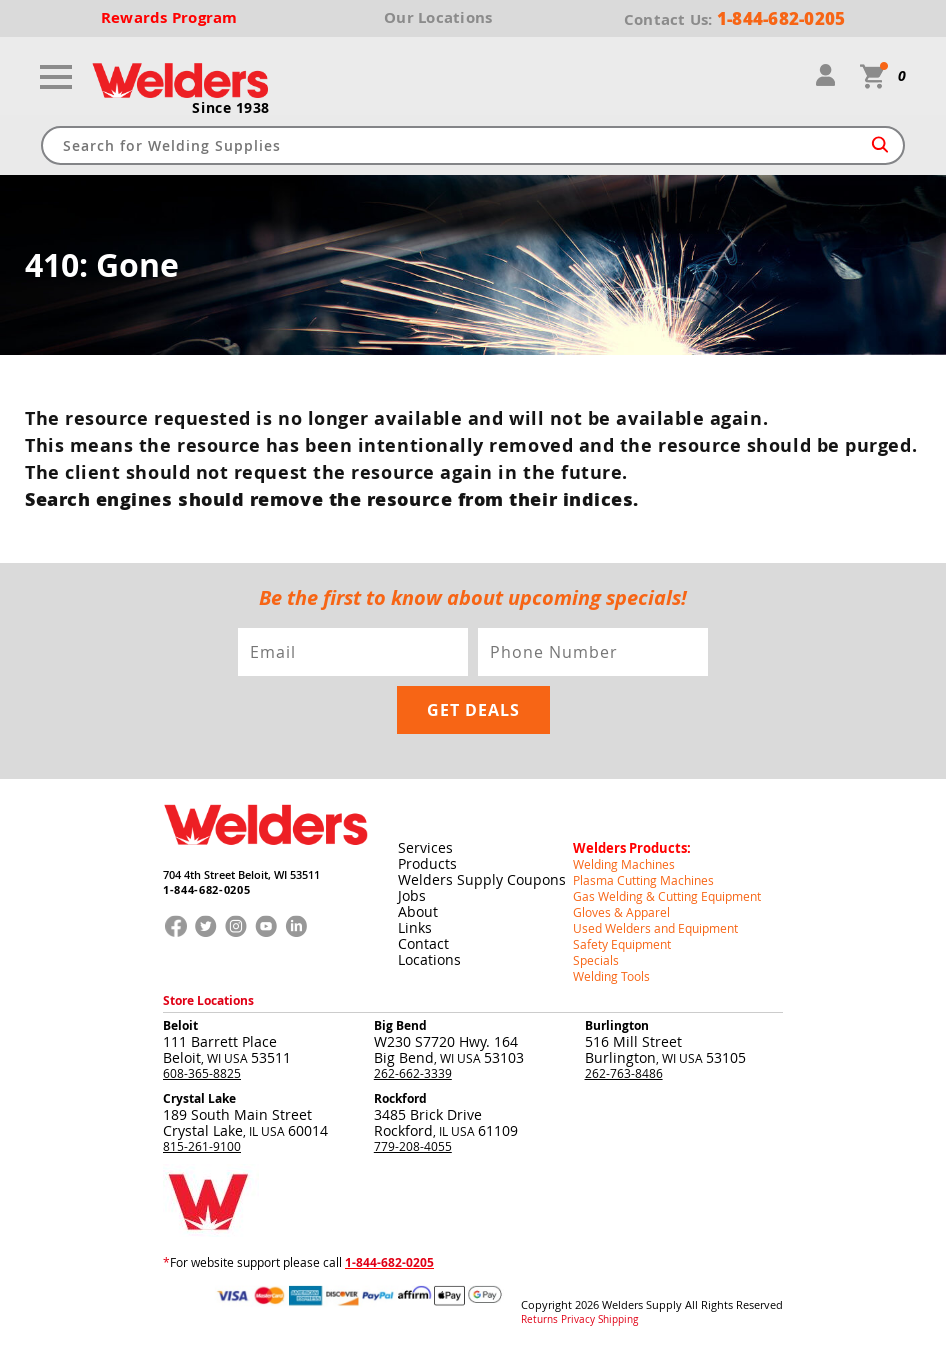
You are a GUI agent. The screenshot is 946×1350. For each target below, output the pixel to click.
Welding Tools (611, 976)
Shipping (618, 1320)
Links (415, 927)
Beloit (180, 1025)
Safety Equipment (622, 944)
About (418, 911)
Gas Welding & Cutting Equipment (667, 896)
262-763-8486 (624, 1073)
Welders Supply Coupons (482, 879)
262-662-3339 (413, 1073)
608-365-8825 (202, 1073)
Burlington (617, 1025)
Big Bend (400, 1025)
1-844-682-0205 (206, 889)
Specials (596, 960)
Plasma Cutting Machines (643, 880)
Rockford (400, 1098)
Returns (539, 1320)
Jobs (412, 895)
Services (425, 847)
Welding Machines (624, 864)
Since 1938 (231, 108)
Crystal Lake (199, 1098)
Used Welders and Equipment (655, 928)
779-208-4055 (413, 1146)
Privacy (578, 1320)
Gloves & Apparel (621, 912)
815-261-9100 (202, 1146)
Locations (429, 959)
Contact (423, 943)
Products (427, 863)
